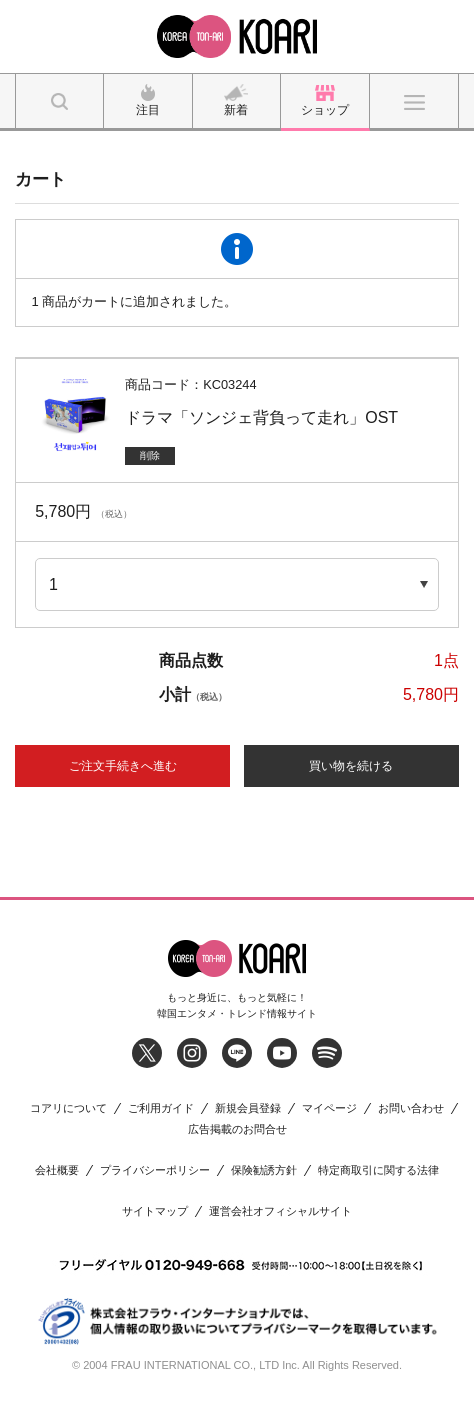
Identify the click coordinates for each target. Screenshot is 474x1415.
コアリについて (68, 1108)
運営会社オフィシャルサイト (280, 1211)
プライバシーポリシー (155, 1170)
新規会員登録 (248, 1108)
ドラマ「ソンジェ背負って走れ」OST (261, 417)
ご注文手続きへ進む (123, 766)
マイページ (329, 1108)
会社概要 (57, 1170)
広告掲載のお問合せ (237, 1129)
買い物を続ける (351, 766)
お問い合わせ (411, 1108)
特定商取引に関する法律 (378, 1170)
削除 (150, 455)
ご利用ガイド (161, 1108)
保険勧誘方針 (264, 1170)
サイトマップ (155, 1211)
